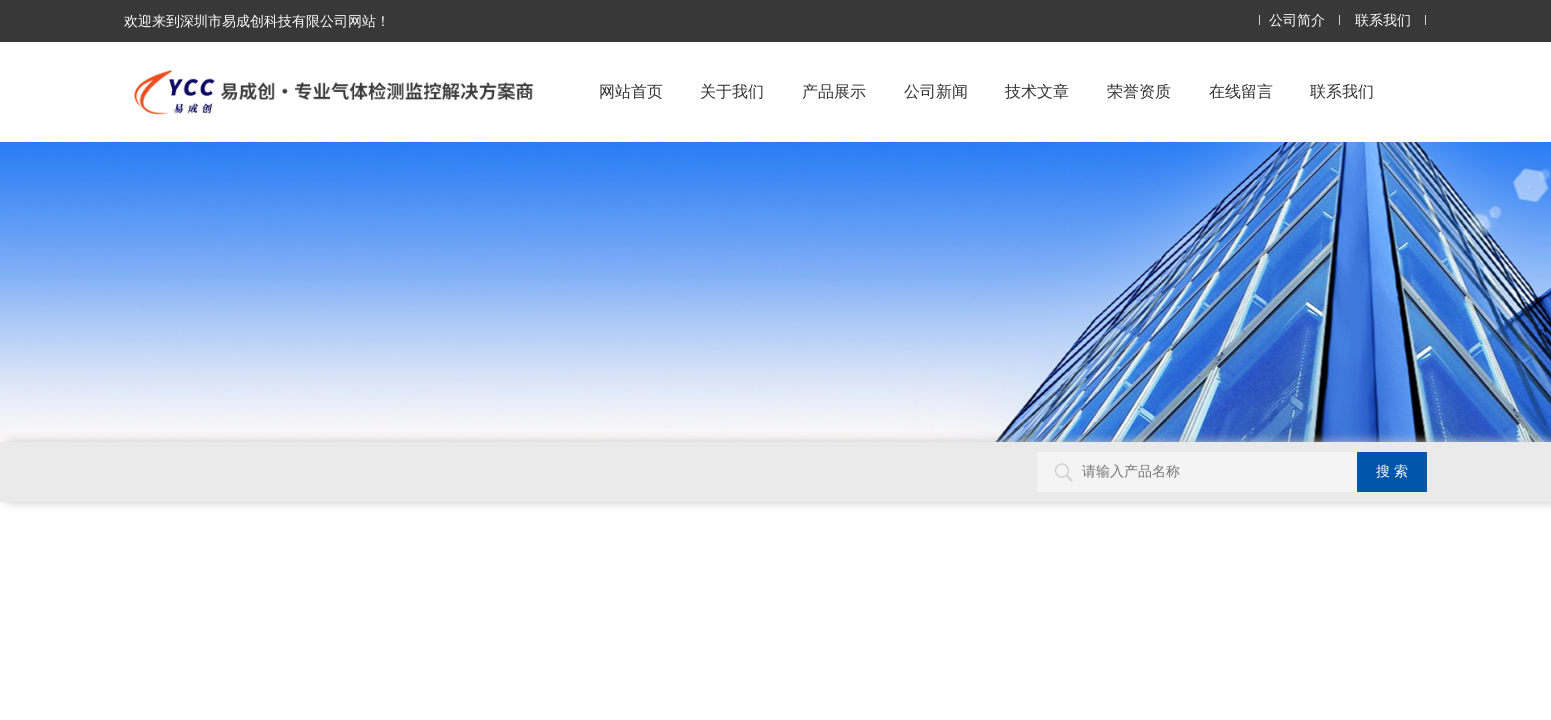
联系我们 (1383, 20)
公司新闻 (936, 91)
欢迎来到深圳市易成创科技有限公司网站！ (257, 21)
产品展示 (834, 91)
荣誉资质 (1139, 91)
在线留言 (1241, 91)
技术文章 (1037, 91)
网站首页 (631, 91)
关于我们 (732, 91)
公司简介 (1297, 20)
